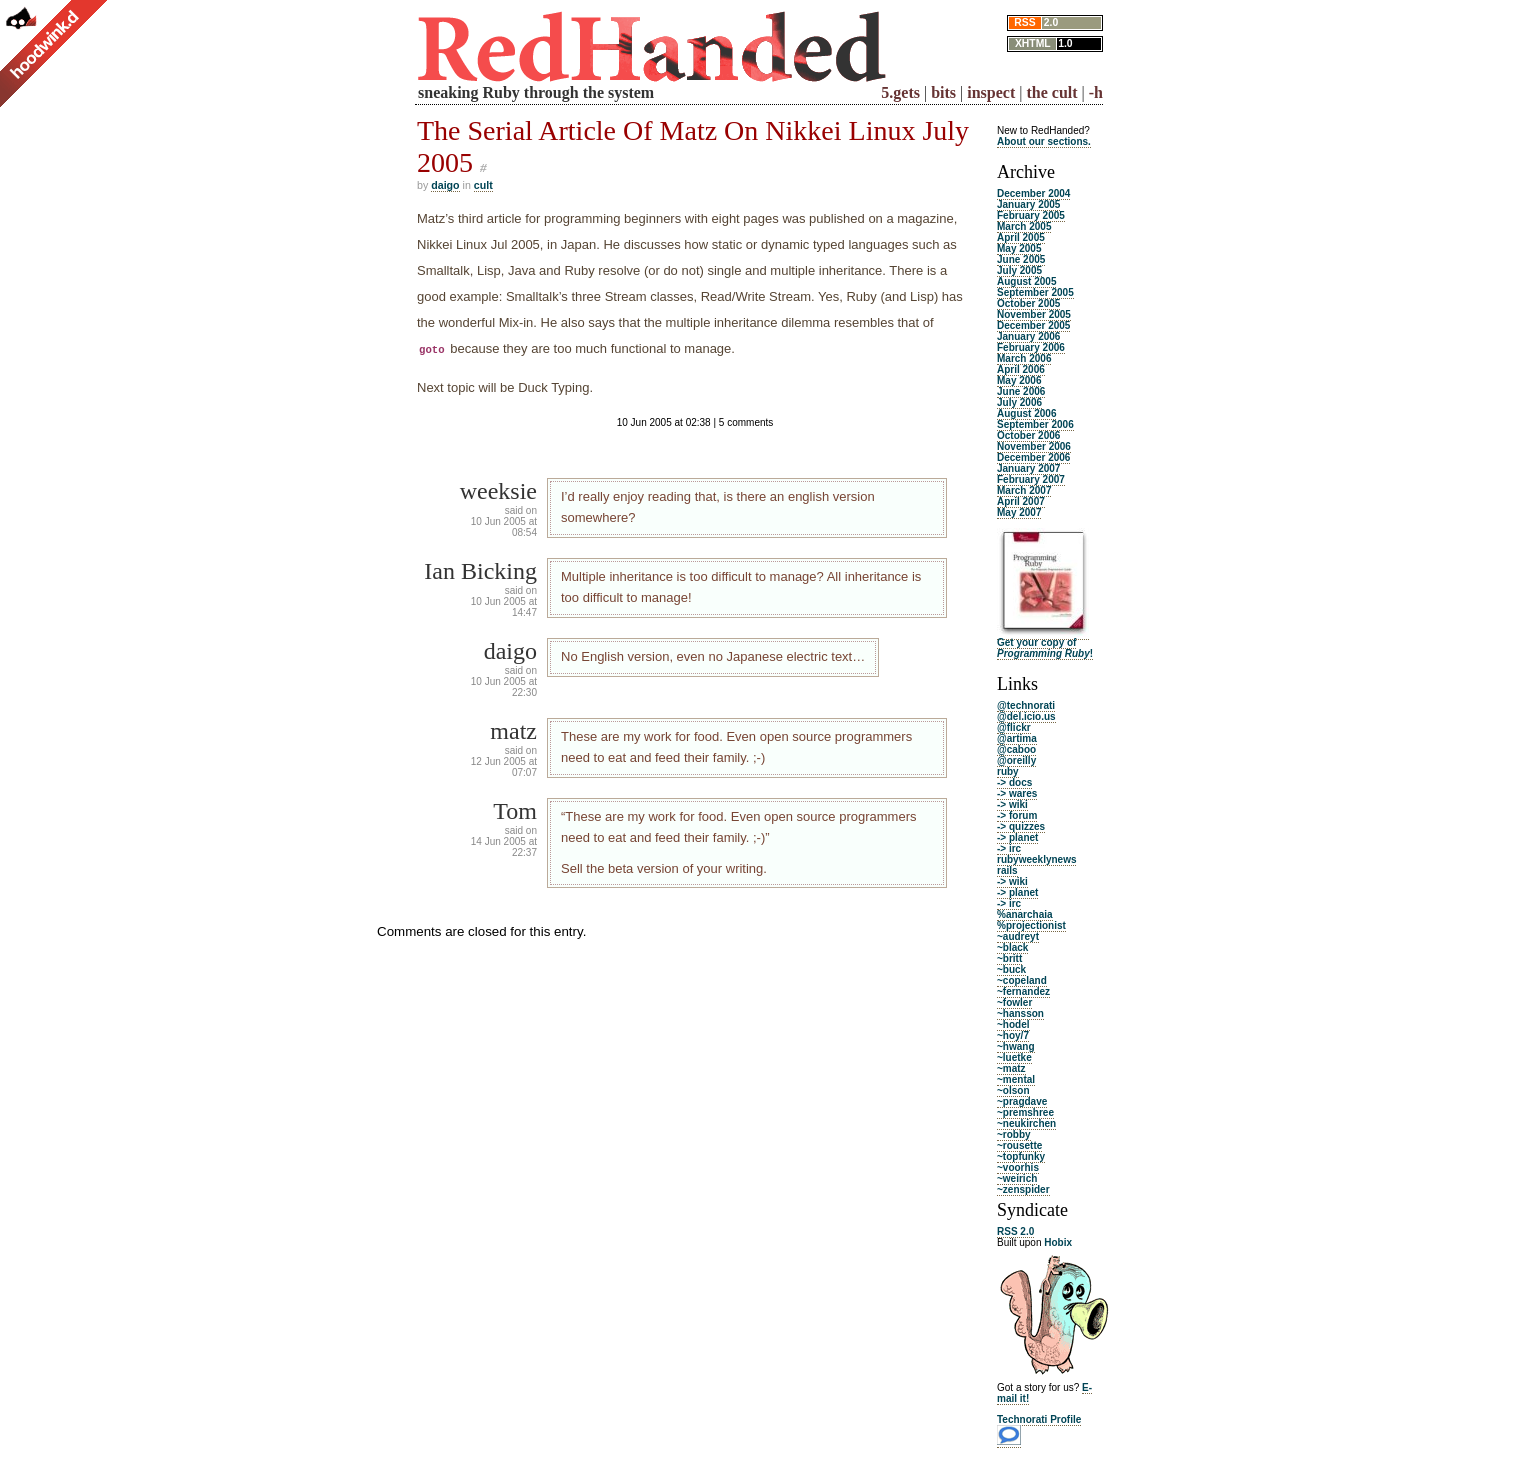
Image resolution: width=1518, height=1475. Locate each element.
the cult (1051, 92)
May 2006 (1019, 380)
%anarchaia (1025, 914)
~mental (1016, 1079)
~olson (1013, 1090)
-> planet (1017, 837)
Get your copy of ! (1045, 648)
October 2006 (1028, 435)
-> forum (1017, 815)
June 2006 (1021, 391)
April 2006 (1021, 369)
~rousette (1019, 1145)
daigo (445, 185)
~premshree (1025, 1112)
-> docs (1014, 782)
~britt (1009, 958)
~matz (1011, 1068)
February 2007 (1031, 479)
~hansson (1020, 1013)
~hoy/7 (1013, 1035)
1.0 (1065, 43)
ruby (1008, 771)
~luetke (1014, 1057)
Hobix (1058, 1242)
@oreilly (1016, 760)
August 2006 (1026, 413)
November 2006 (1034, 446)
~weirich (1017, 1178)
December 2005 (1033, 325)
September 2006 (1035, 424)
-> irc (1009, 848)
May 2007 (1019, 512)
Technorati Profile (1039, 1419)
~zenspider (1023, 1189)
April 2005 (1021, 237)
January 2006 (1028, 336)
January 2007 (1028, 468)
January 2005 (1028, 204)
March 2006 (1024, 358)
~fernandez (1023, 991)
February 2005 (1031, 215)
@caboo (1016, 749)
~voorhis (1018, 1167)
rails (1007, 870)
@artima (1017, 738)
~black (1012, 947)
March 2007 (1024, 490)
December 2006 (1033, 457)
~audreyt (1018, 936)
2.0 (1051, 22)
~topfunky (1021, 1156)
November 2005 (1034, 314)
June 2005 (1021, 259)
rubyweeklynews (1036, 859)
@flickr (1014, 727)
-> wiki (1012, 804)
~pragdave (1022, 1101)
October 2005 (1028, 303)
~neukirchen (1026, 1123)
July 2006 (1019, 402)
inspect (991, 92)
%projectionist (1031, 925)
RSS (1024, 22)
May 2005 (1019, 248)
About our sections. (1044, 141)
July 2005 (1019, 270)
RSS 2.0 (1015, 1231)
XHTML (1033, 43)
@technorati (1026, 705)
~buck (1011, 969)
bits (943, 92)
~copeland (1022, 980)
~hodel (1013, 1024)
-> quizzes (1021, 826)
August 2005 (1026, 281)
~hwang (1016, 1046)
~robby (1014, 1134)
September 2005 (1035, 292)
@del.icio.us (1026, 716)
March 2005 (1024, 226)
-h (1096, 92)
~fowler (1014, 1002)
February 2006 (1031, 347)
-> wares (1017, 793)
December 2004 (1033, 193)
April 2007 (1021, 501)
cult (483, 185)
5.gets (900, 92)
